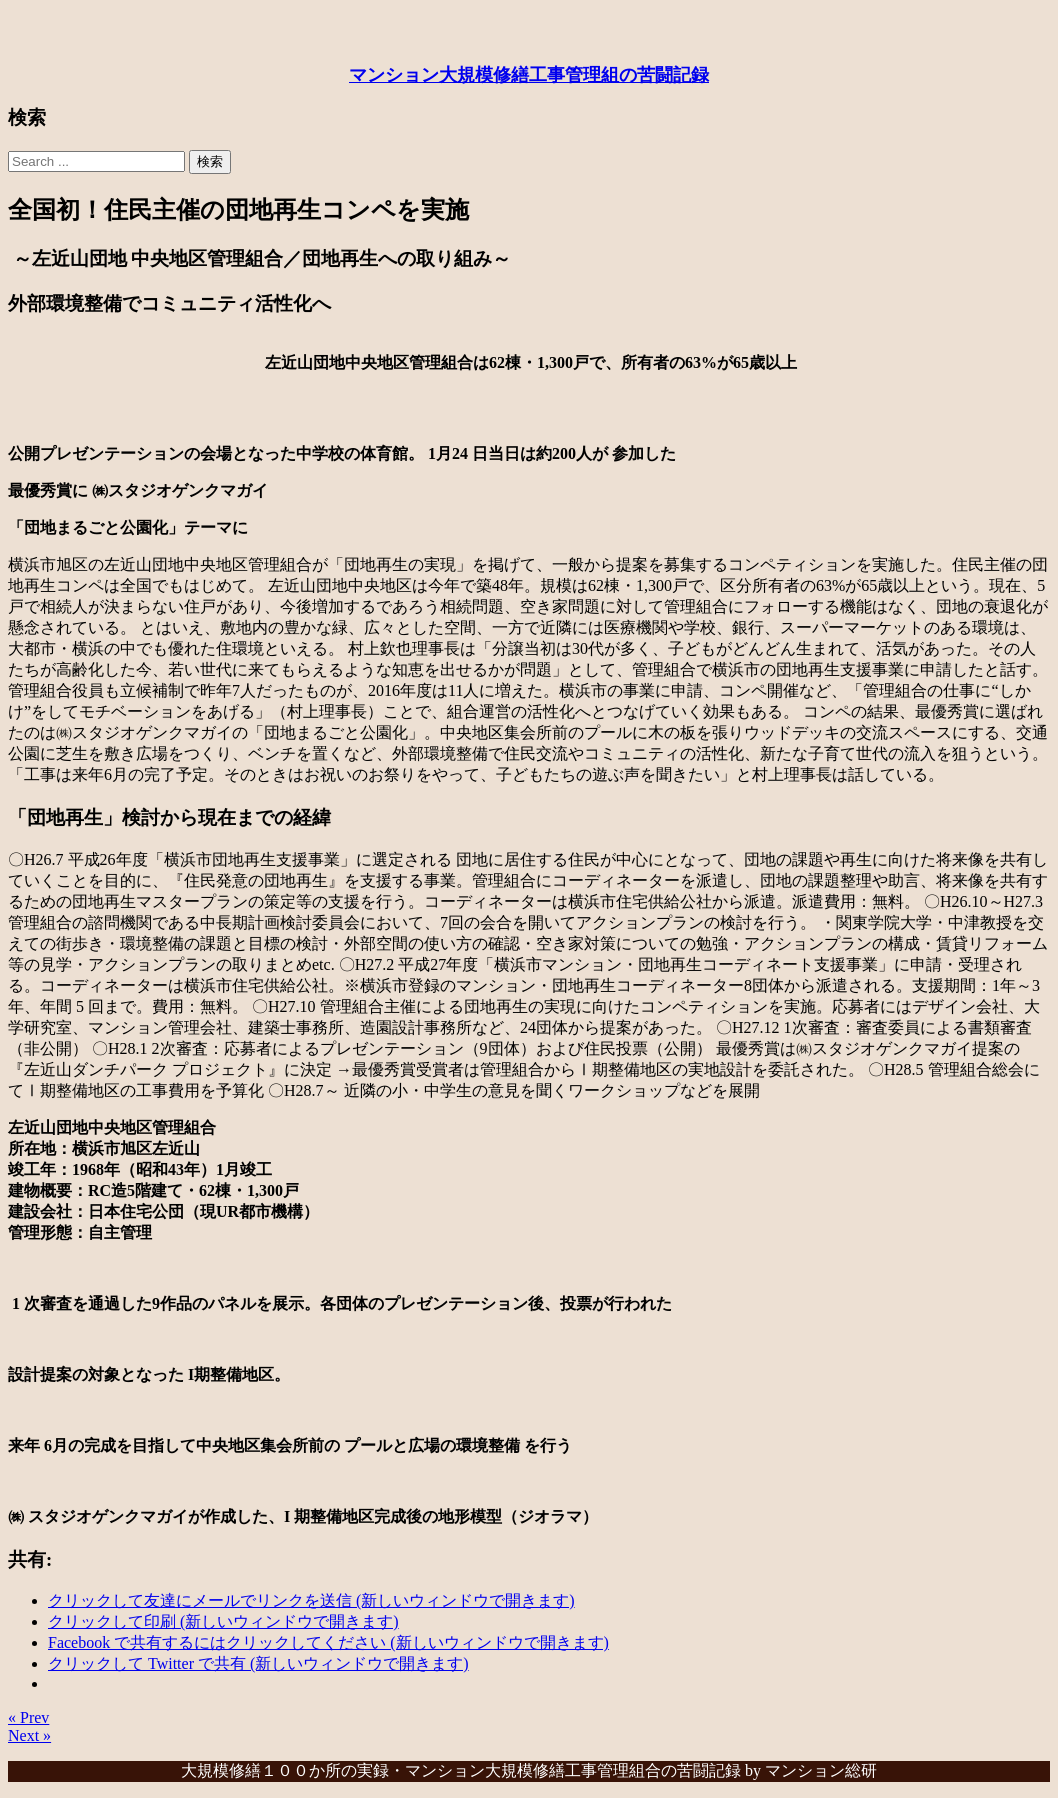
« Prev (28, 1717)
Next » (29, 1735)
